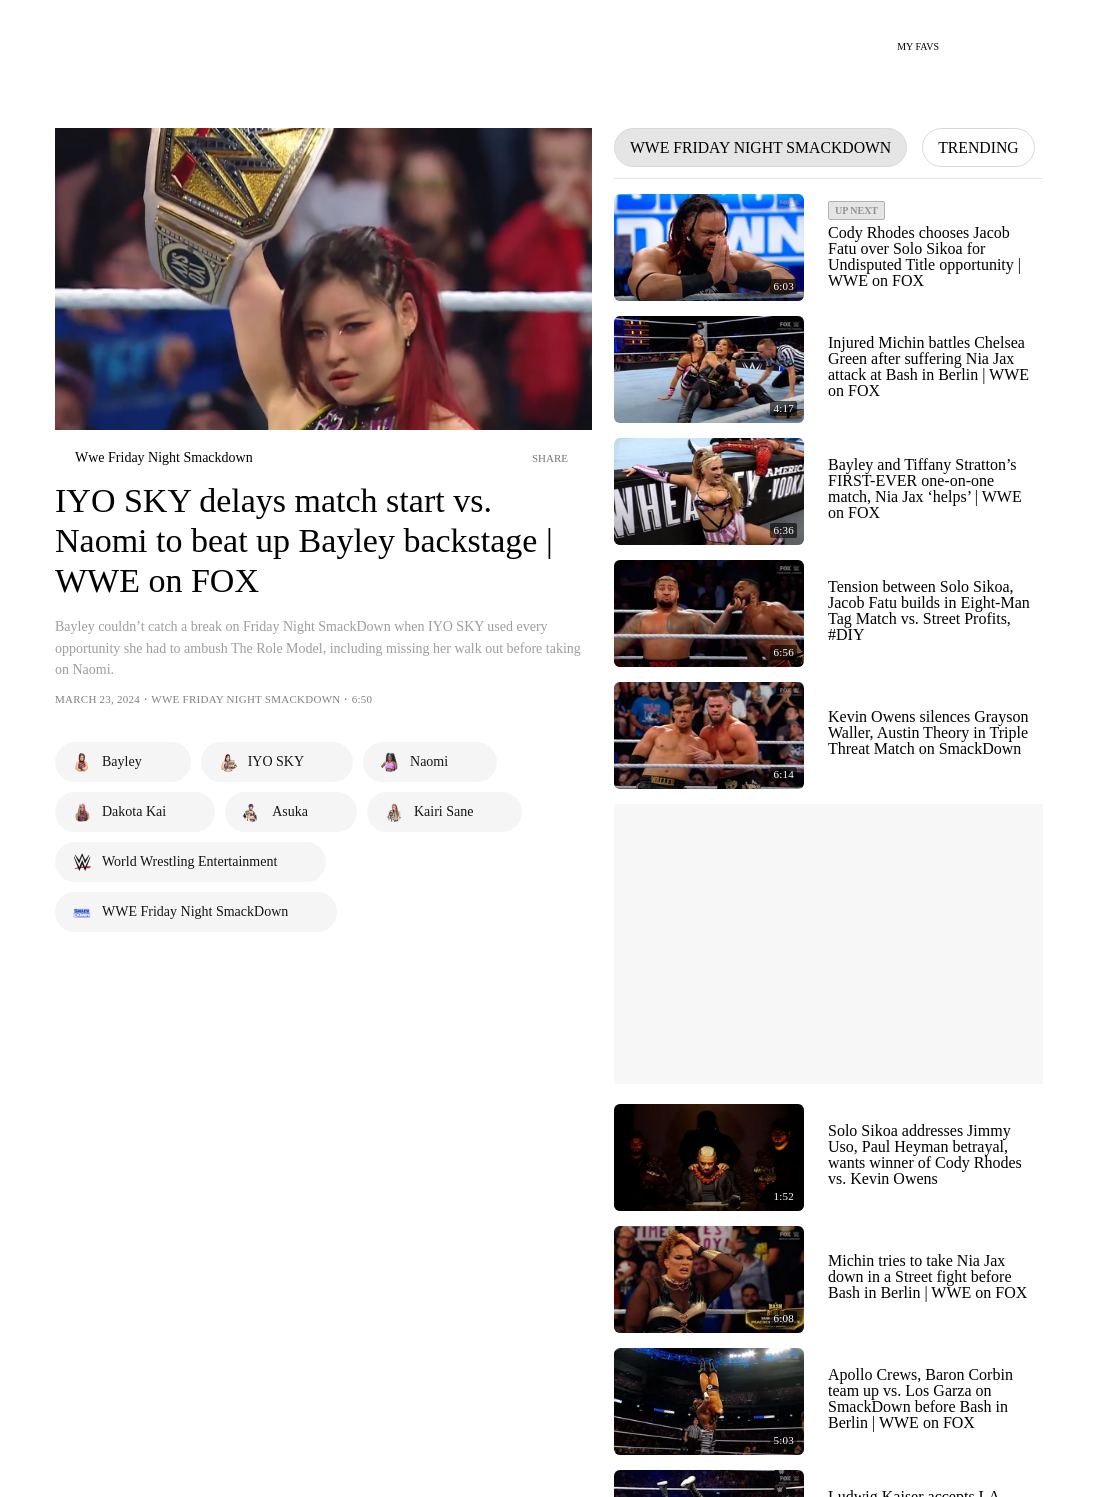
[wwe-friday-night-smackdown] (154, 458)
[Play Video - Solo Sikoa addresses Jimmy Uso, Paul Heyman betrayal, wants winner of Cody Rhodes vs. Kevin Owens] (709, 1157)
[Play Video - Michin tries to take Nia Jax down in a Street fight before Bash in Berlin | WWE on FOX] (709, 1279)
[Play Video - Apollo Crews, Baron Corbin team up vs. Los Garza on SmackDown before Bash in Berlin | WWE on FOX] (709, 1401)
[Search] (966, 38)
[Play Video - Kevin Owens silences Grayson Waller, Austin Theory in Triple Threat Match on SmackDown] (709, 735)
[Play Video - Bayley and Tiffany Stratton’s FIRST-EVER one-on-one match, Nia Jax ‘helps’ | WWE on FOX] (709, 491)
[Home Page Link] (104, 36)
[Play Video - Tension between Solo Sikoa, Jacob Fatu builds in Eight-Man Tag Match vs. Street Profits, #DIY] (709, 613)
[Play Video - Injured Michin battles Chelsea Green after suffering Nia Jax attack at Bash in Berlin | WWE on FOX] (709, 369)
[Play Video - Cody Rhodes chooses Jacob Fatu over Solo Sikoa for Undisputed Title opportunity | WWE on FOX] (709, 247)
